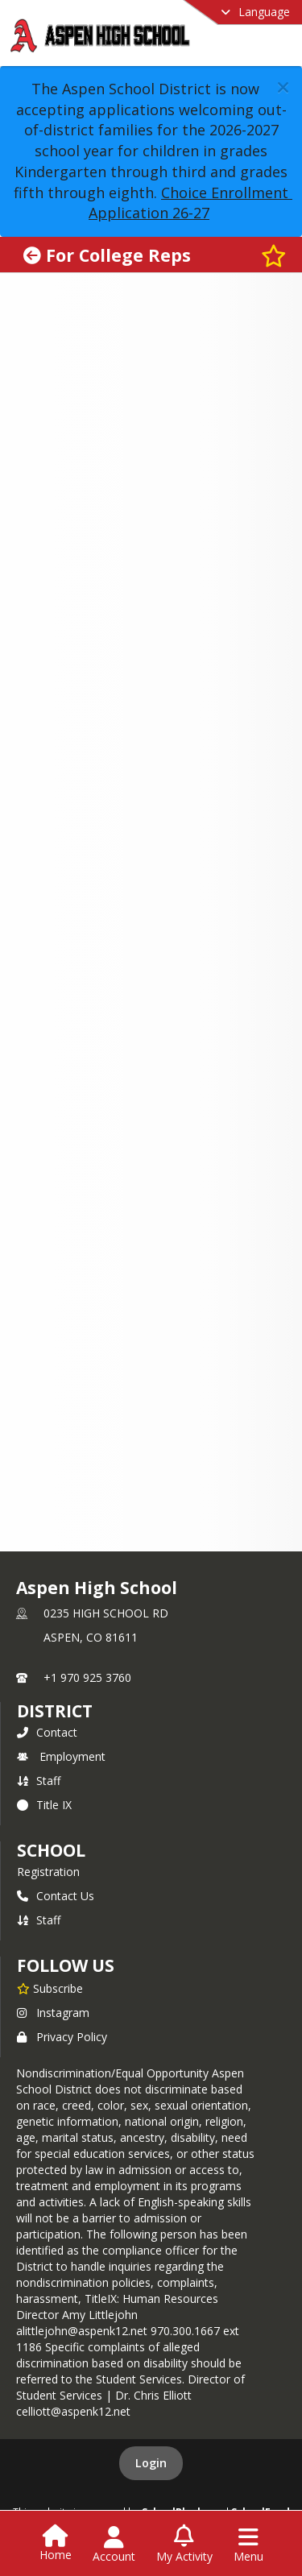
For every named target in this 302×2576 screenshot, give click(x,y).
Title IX (44, 1804)
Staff (38, 1780)
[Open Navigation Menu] (248, 2544)
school (51, 1850)
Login (151, 2462)
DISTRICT (55, 1711)
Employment (61, 1756)
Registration (48, 1871)
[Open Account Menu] (114, 2544)
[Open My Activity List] (184, 2544)
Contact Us (55, 1895)
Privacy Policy (62, 2036)
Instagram (53, 2012)
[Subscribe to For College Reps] (274, 255)
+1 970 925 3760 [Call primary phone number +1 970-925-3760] (87, 1677)
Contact (47, 1732)
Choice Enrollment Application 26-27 (190, 203)
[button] (283, 87)
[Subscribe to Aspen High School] (50, 1988)
